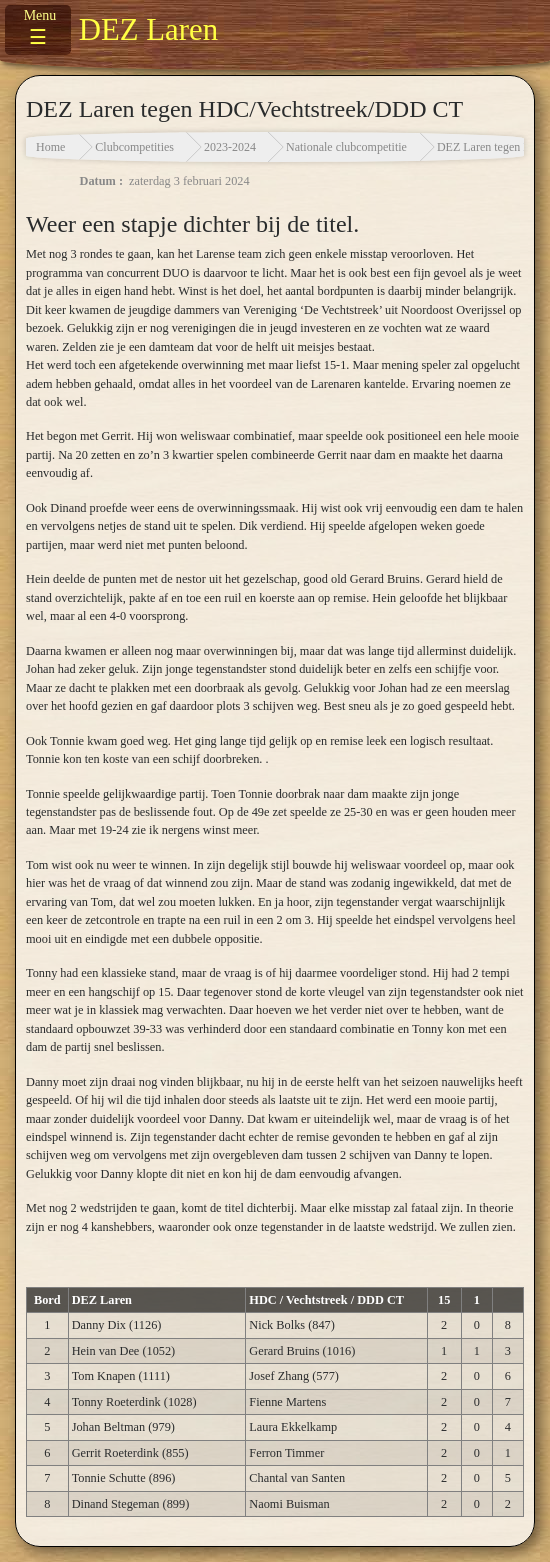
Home (50, 147)
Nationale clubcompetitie (346, 147)
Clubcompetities (134, 147)
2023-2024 (230, 147)
